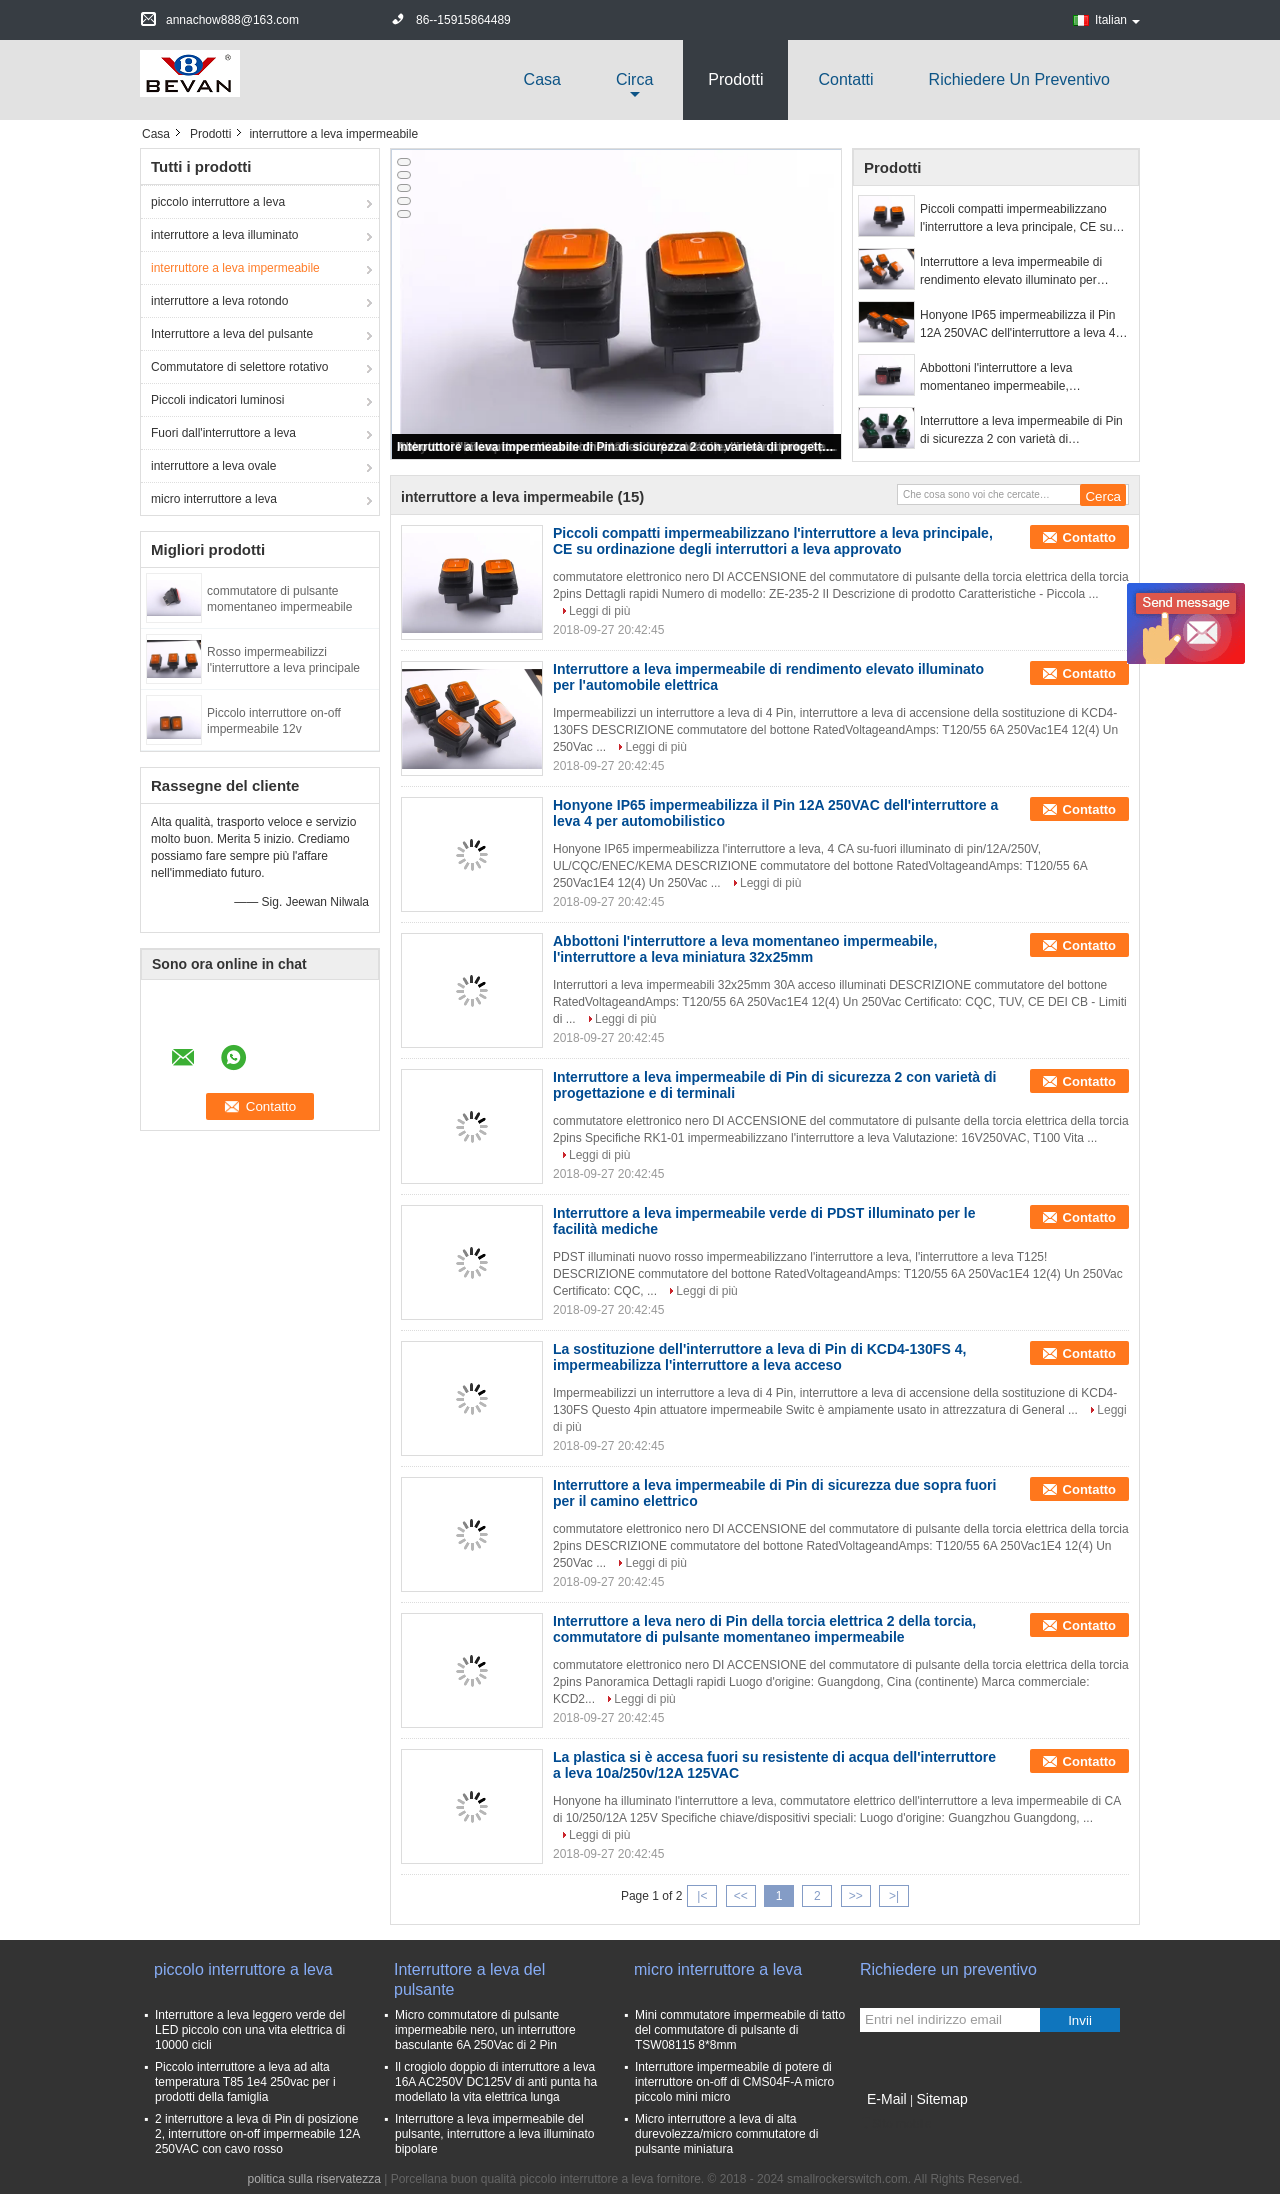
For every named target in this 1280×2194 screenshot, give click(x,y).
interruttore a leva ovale (213, 466)
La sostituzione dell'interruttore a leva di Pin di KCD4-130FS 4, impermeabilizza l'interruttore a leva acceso (759, 1357)
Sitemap (941, 2099)
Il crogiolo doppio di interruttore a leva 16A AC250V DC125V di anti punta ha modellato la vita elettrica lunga (496, 2082)
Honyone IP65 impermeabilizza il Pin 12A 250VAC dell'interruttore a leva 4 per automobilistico (1018, 325)
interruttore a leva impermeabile (235, 268)
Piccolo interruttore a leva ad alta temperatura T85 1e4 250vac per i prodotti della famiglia (245, 2082)
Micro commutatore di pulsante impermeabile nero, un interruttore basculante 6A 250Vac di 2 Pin (485, 2030)
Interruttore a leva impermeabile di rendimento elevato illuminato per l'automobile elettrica (1011, 272)
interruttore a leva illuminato (224, 235)
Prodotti (735, 79)
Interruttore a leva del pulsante (232, 334)
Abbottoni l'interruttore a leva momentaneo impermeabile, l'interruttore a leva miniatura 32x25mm (1023, 378)
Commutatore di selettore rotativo (239, 367)
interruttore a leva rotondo (219, 301)
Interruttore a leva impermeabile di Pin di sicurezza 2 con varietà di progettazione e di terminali (618, 447)
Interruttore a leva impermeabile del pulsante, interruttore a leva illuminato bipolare (494, 2134)
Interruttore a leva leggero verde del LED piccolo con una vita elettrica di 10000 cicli (250, 2030)
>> (856, 1896)
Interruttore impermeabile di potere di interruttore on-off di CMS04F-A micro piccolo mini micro (734, 2082)
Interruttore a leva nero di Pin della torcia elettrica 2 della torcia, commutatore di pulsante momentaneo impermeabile (764, 1629)
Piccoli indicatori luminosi (217, 400)
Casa (542, 79)
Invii (1080, 2020)
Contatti (845, 79)
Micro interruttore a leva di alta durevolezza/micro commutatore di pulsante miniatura (726, 2134)
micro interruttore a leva (214, 499)
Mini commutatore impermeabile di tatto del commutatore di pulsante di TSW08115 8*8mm (740, 2030)
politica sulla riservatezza (314, 2179)
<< (741, 1896)
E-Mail (887, 2099)
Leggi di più (599, 611)
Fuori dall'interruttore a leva (223, 433)
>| (894, 1896)
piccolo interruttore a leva (218, 202)
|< (702, 1896)
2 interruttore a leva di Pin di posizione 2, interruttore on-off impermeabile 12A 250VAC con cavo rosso (257, 2134)
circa (634, 79)
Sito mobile (895, 2124)
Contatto (1089, 537)
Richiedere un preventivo (1019, 79)
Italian (1117, 20)
